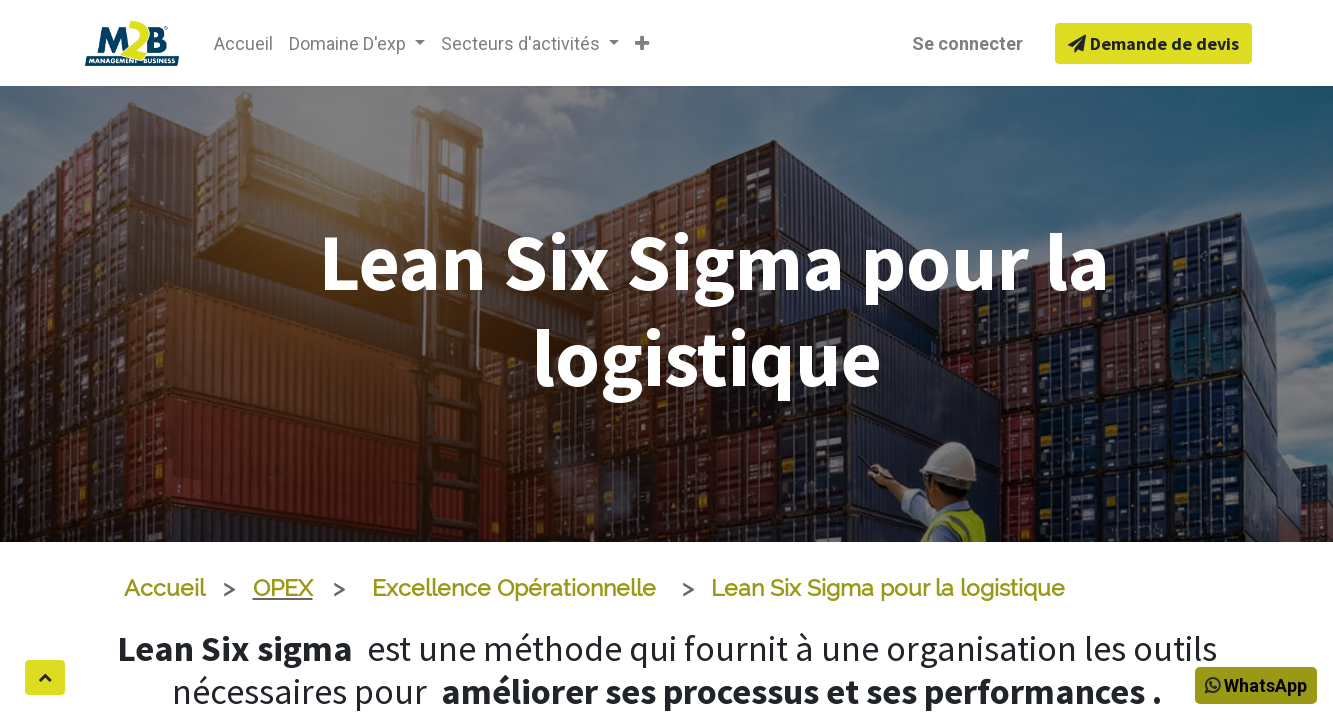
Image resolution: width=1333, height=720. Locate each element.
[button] (642, 43)
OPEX (283, 588)
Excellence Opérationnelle (514, 588)
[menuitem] (243, 43)
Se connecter (967, 43)
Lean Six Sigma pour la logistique (888, 588)
